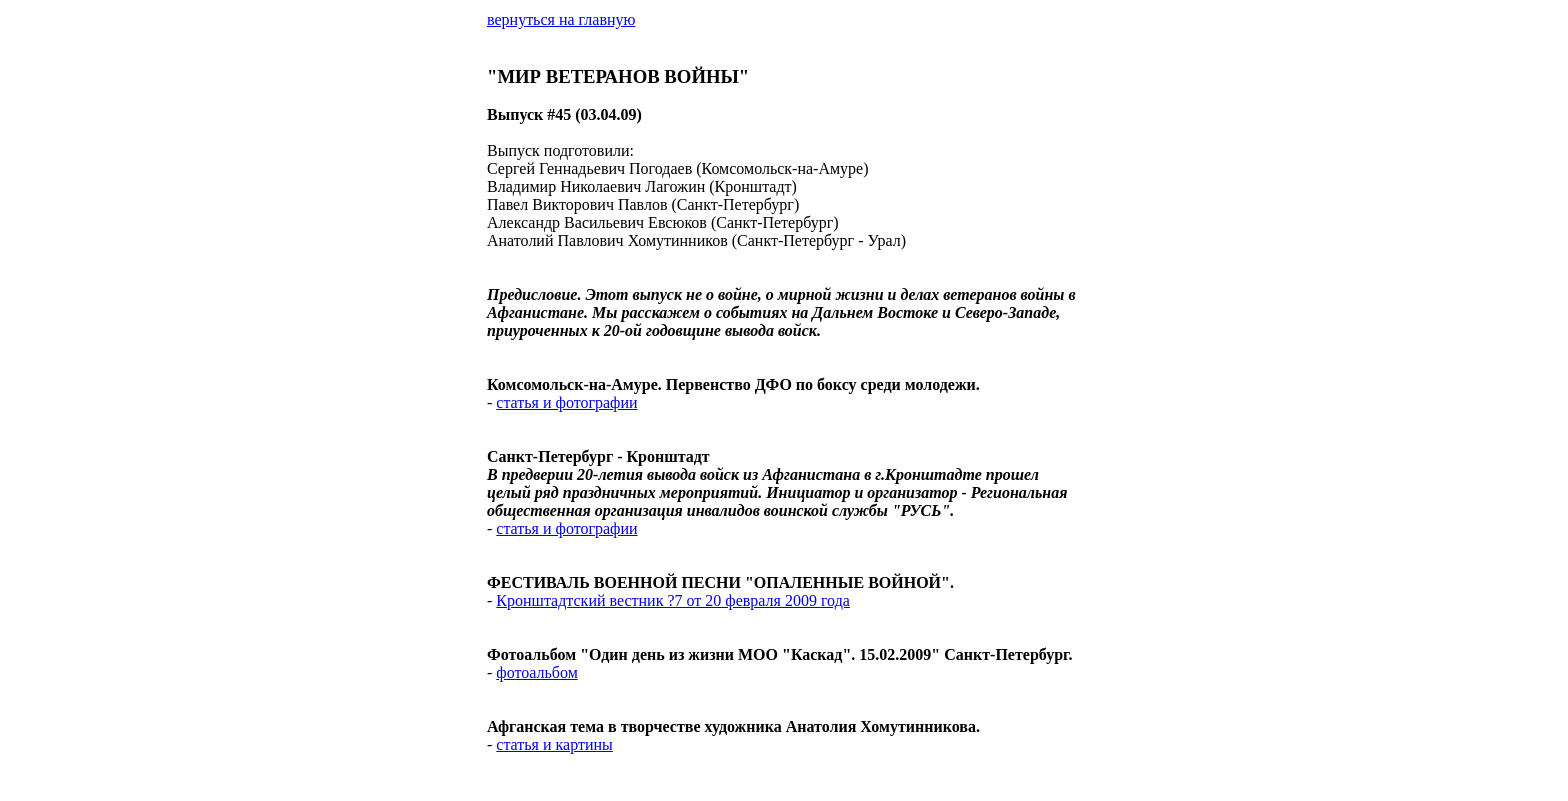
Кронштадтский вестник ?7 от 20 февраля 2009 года (673, 600)
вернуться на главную (561, 19)
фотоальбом (536, 672)
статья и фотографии (566, 402)
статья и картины (554, 744)
